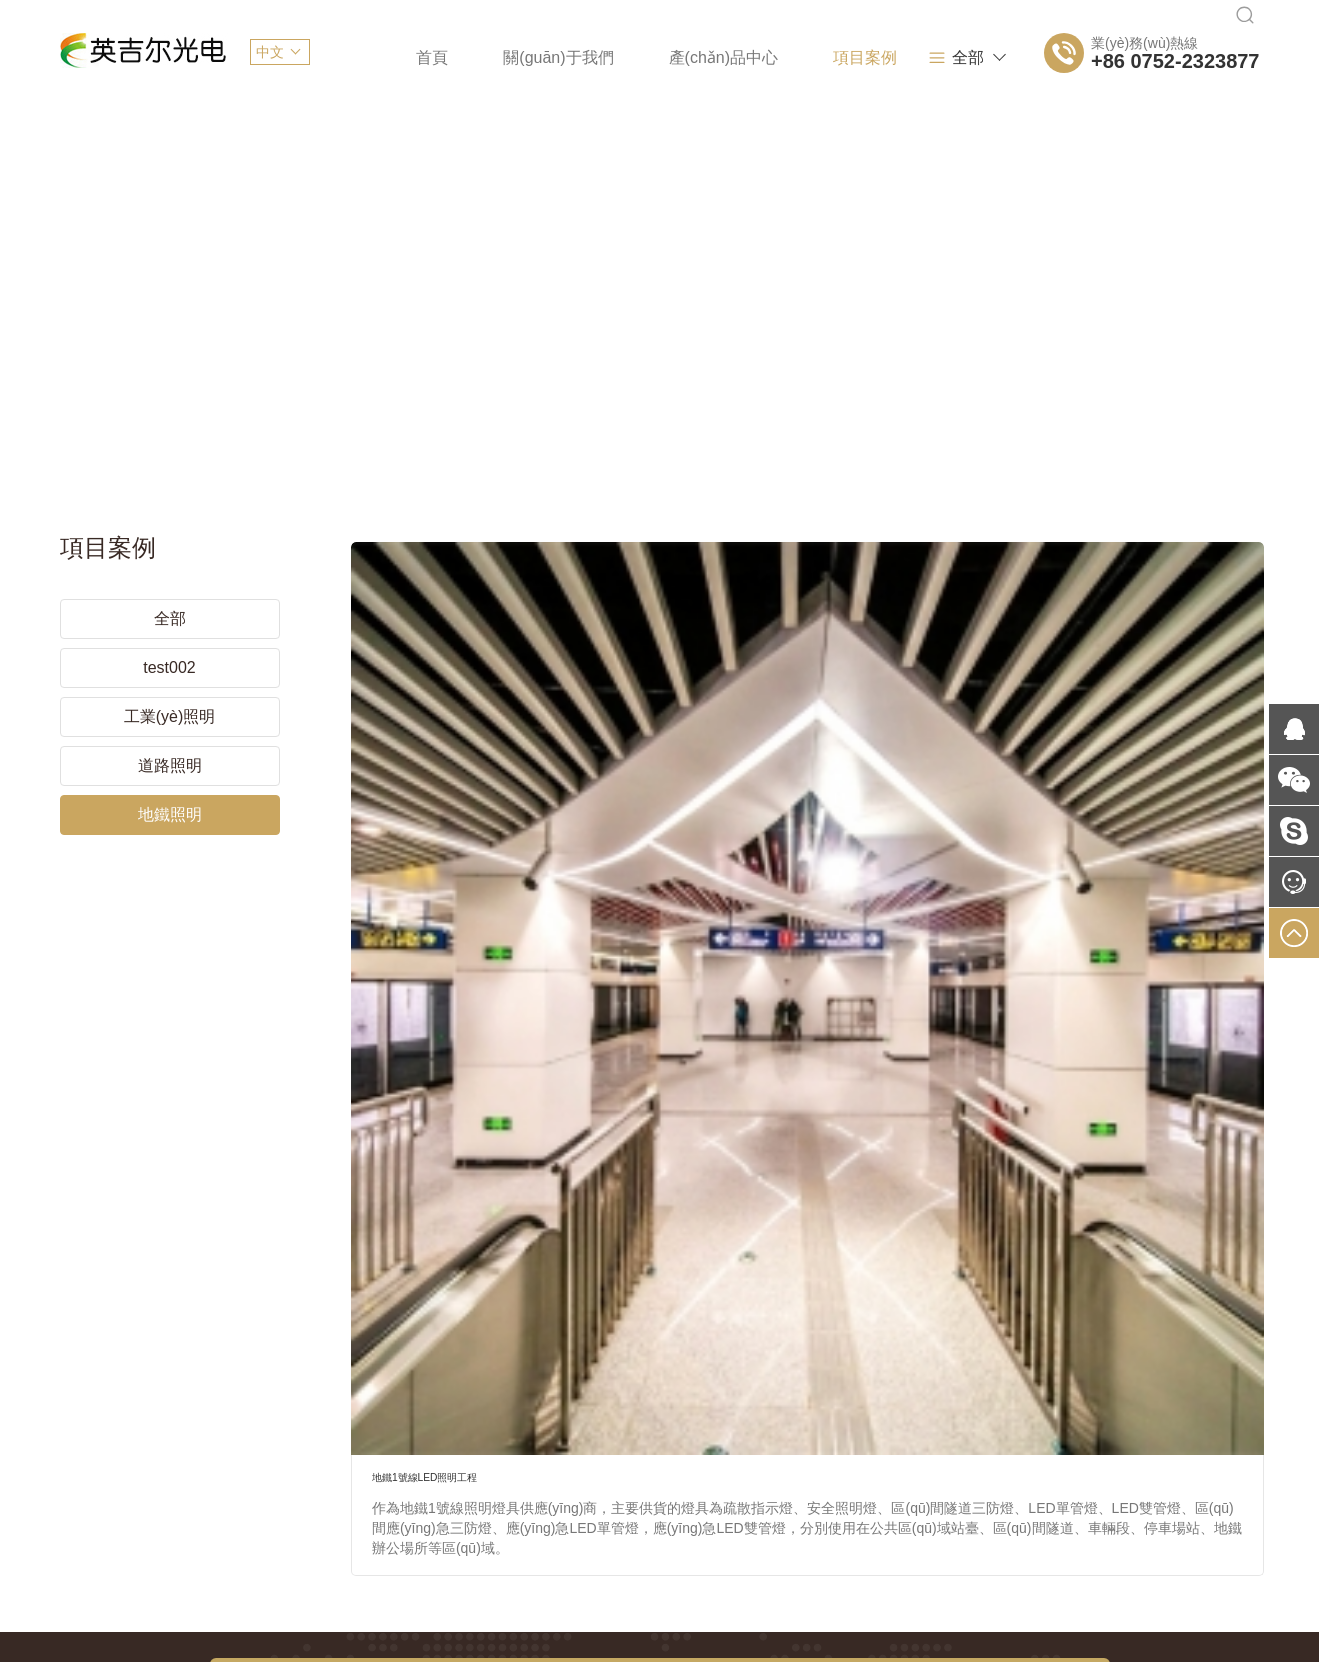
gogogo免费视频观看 (998, 1651)
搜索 (1004, 1138)
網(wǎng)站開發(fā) (692, 1438)
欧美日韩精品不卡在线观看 (84, 1651)
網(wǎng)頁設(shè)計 (543, 1438)
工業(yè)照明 (170, 684)
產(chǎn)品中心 (641, 57)
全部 (992, 58)
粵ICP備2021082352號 (446, 1536)
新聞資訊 (902, 57)
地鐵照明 (170, 782)
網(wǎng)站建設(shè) (388, 1438)
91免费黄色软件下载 (865, 1651)
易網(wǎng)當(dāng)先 (1189, 1536)
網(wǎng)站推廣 (926, 1438)
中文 (270, 52)
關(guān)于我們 (477, 57)
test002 (169, 635)
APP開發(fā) (814, 1438)
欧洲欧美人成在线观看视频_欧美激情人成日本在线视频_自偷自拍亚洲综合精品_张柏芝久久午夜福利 (484, 1651)
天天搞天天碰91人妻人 (71, 1597)
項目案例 (783, 57)
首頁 (351, 57)
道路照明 (170, 733)
